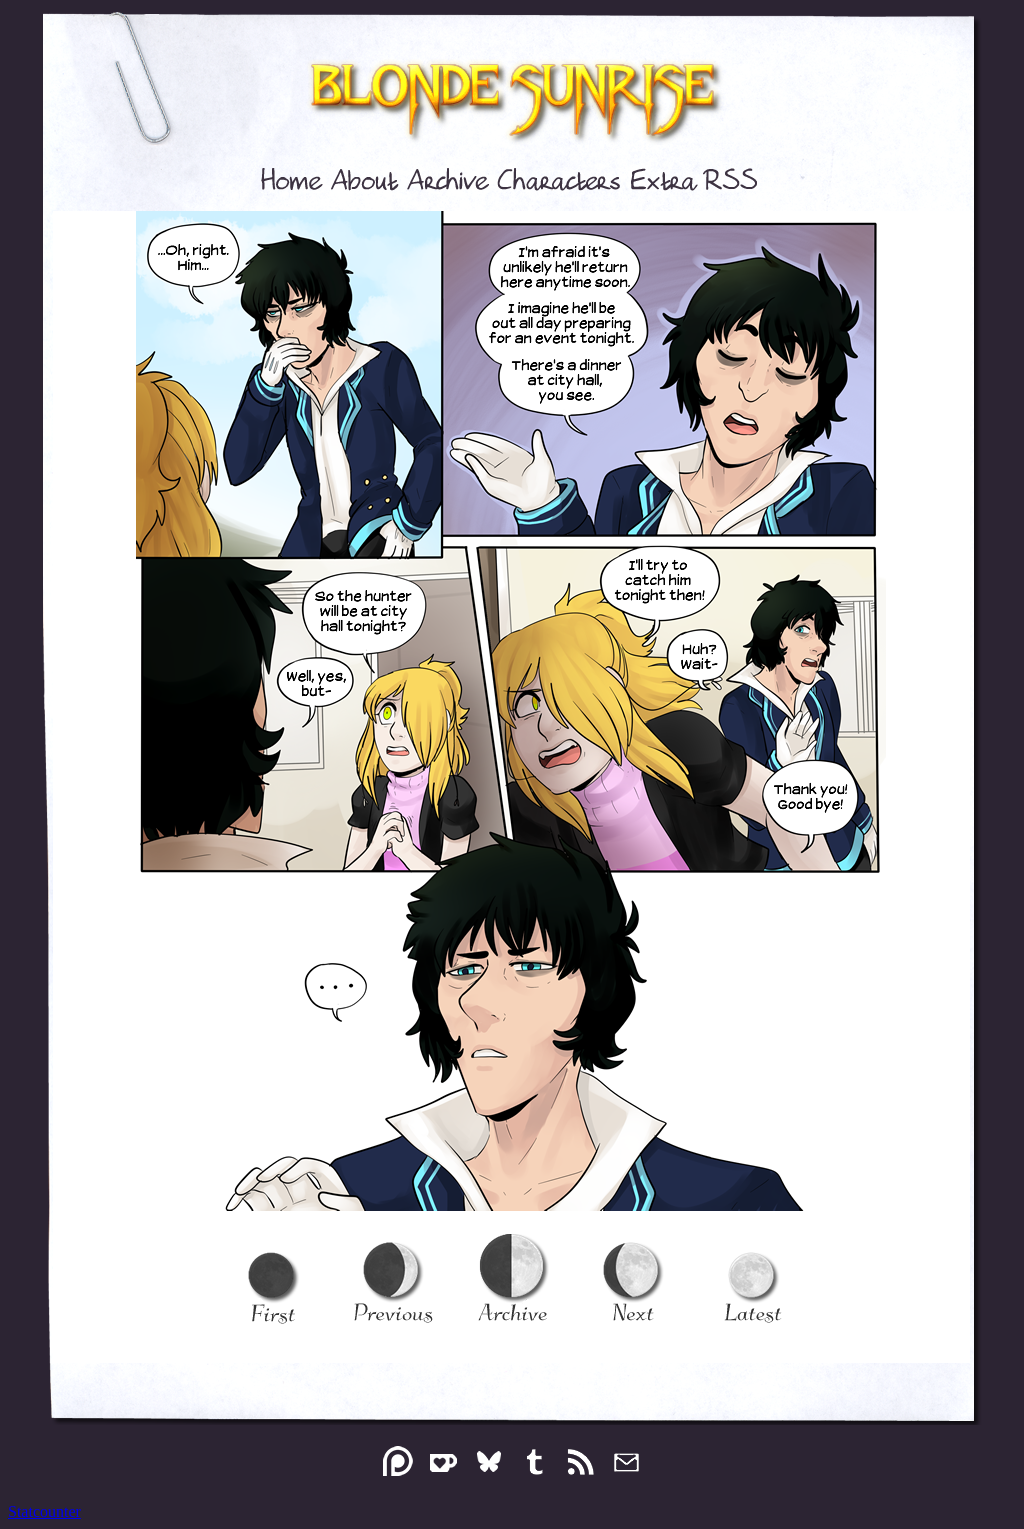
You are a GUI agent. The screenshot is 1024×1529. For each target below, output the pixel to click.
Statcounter (44, 1511)
